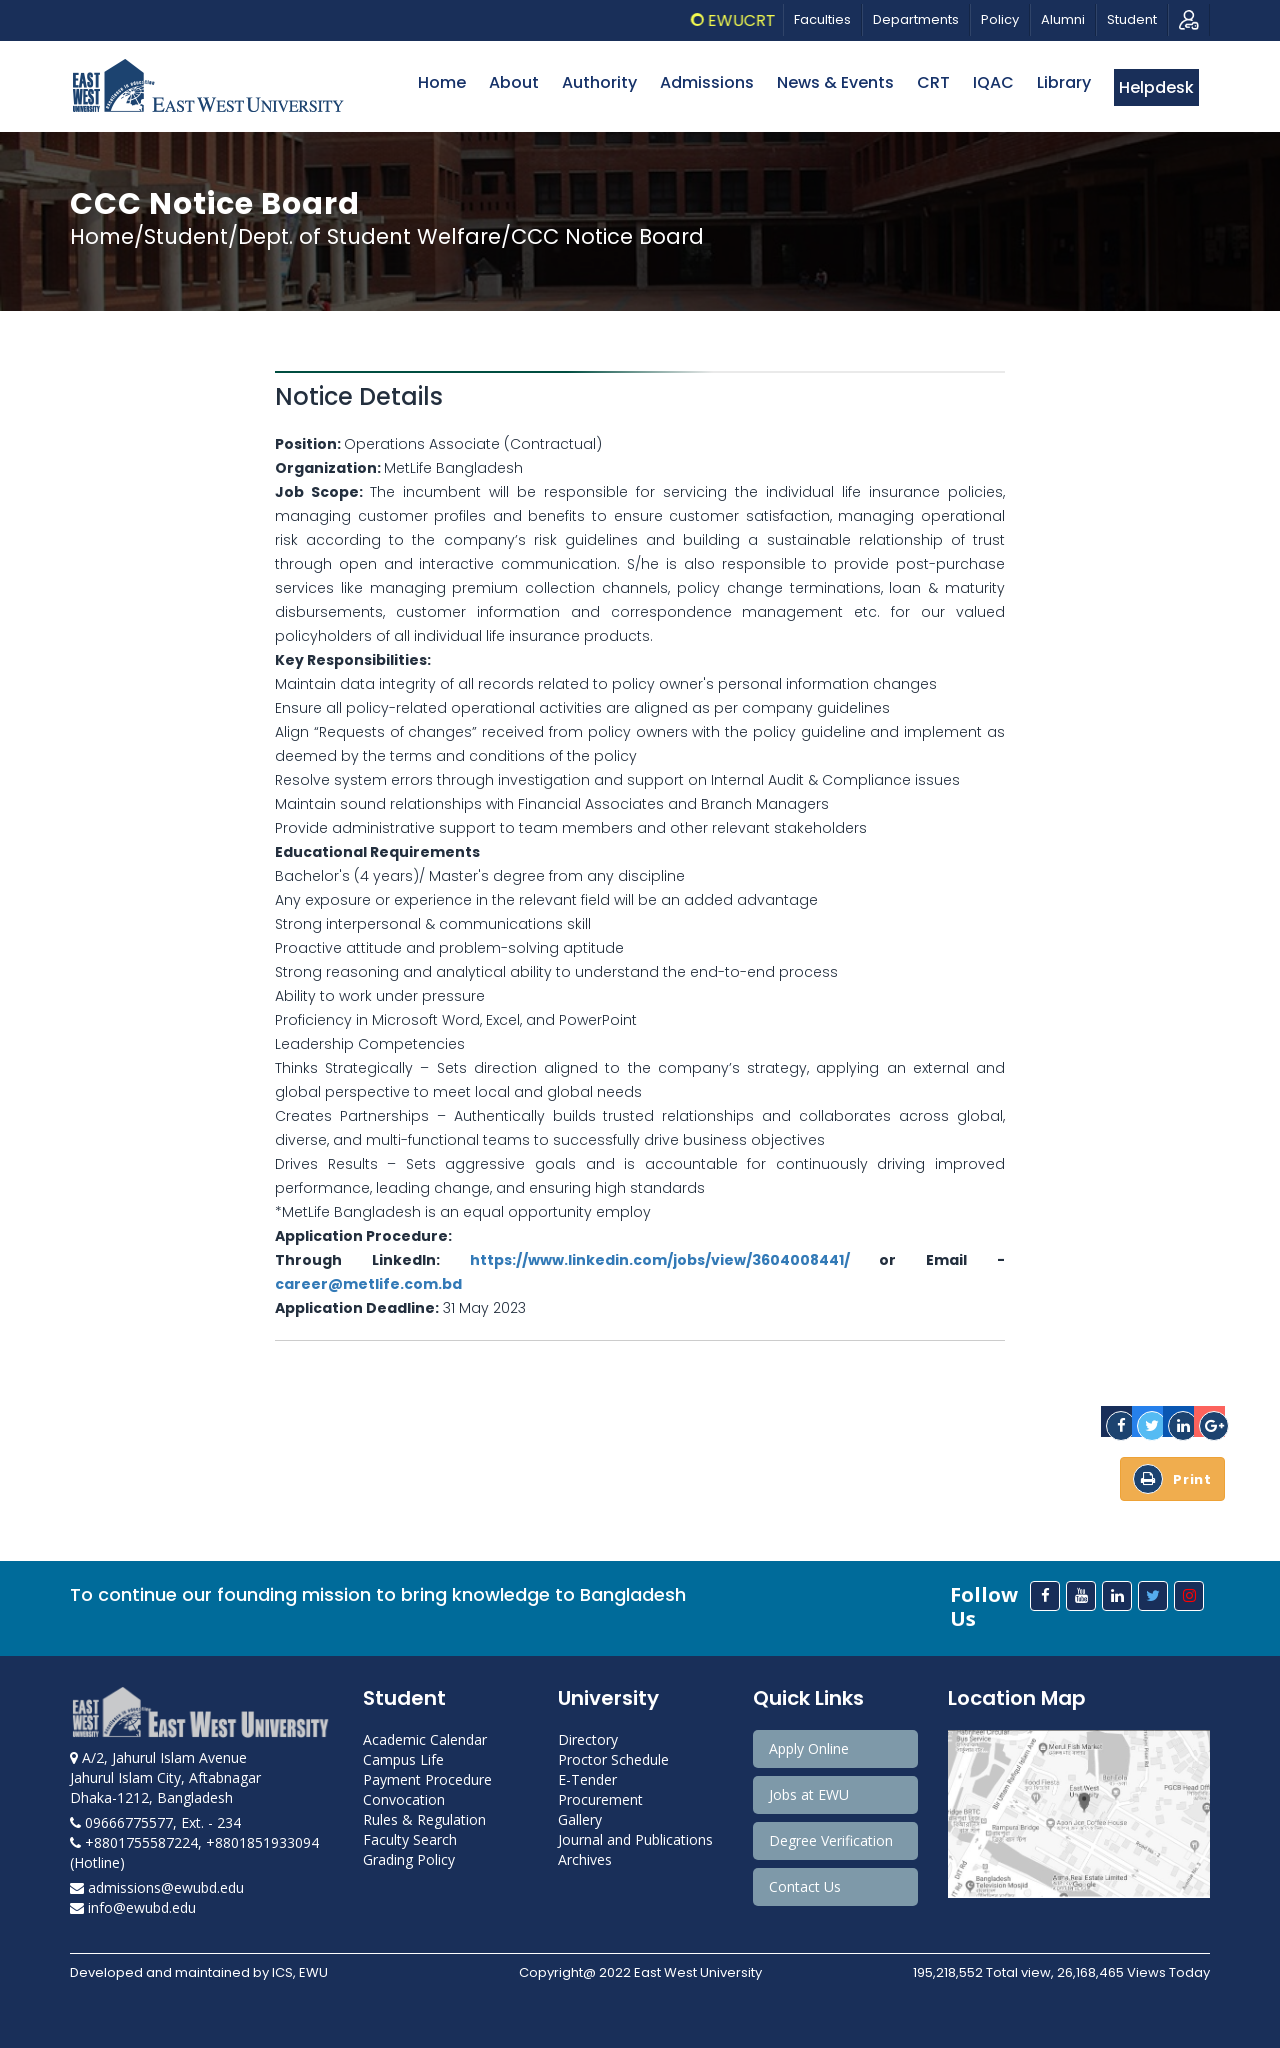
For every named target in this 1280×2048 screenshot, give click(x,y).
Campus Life (403, 1759)
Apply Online (809, 1748)
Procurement (600, 1799)
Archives (585, 1859)
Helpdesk (1156, 87)
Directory (588, 1739)
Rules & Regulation (424, 1819)
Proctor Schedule (613, 1759)
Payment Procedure (427, 1779)
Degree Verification (831, 1840)
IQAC (993, 82)
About (514, 82)
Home (442, 82)
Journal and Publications (635, 1839)
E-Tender (587, 1779)
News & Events (835, 82)
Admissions (707, 82)
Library (1064, 82)
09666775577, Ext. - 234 (155, 1822)
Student (1132, 19)
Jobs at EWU (809, 1794)
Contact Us (805, 1886)
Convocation (404, 1799)
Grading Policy (409, 1859)
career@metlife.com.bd (368, 1284)
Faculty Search (410, 1839)
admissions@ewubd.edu (157, 1887)
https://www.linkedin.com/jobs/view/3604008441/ (660, 1260)
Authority (599, 82)
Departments (916, 19)
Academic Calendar (425, 1739)
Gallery (580, 1819)
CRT (933, 82)
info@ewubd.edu (133, 1907)
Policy (1000, 19)
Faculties (822, 19)
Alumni (1063, 19)
